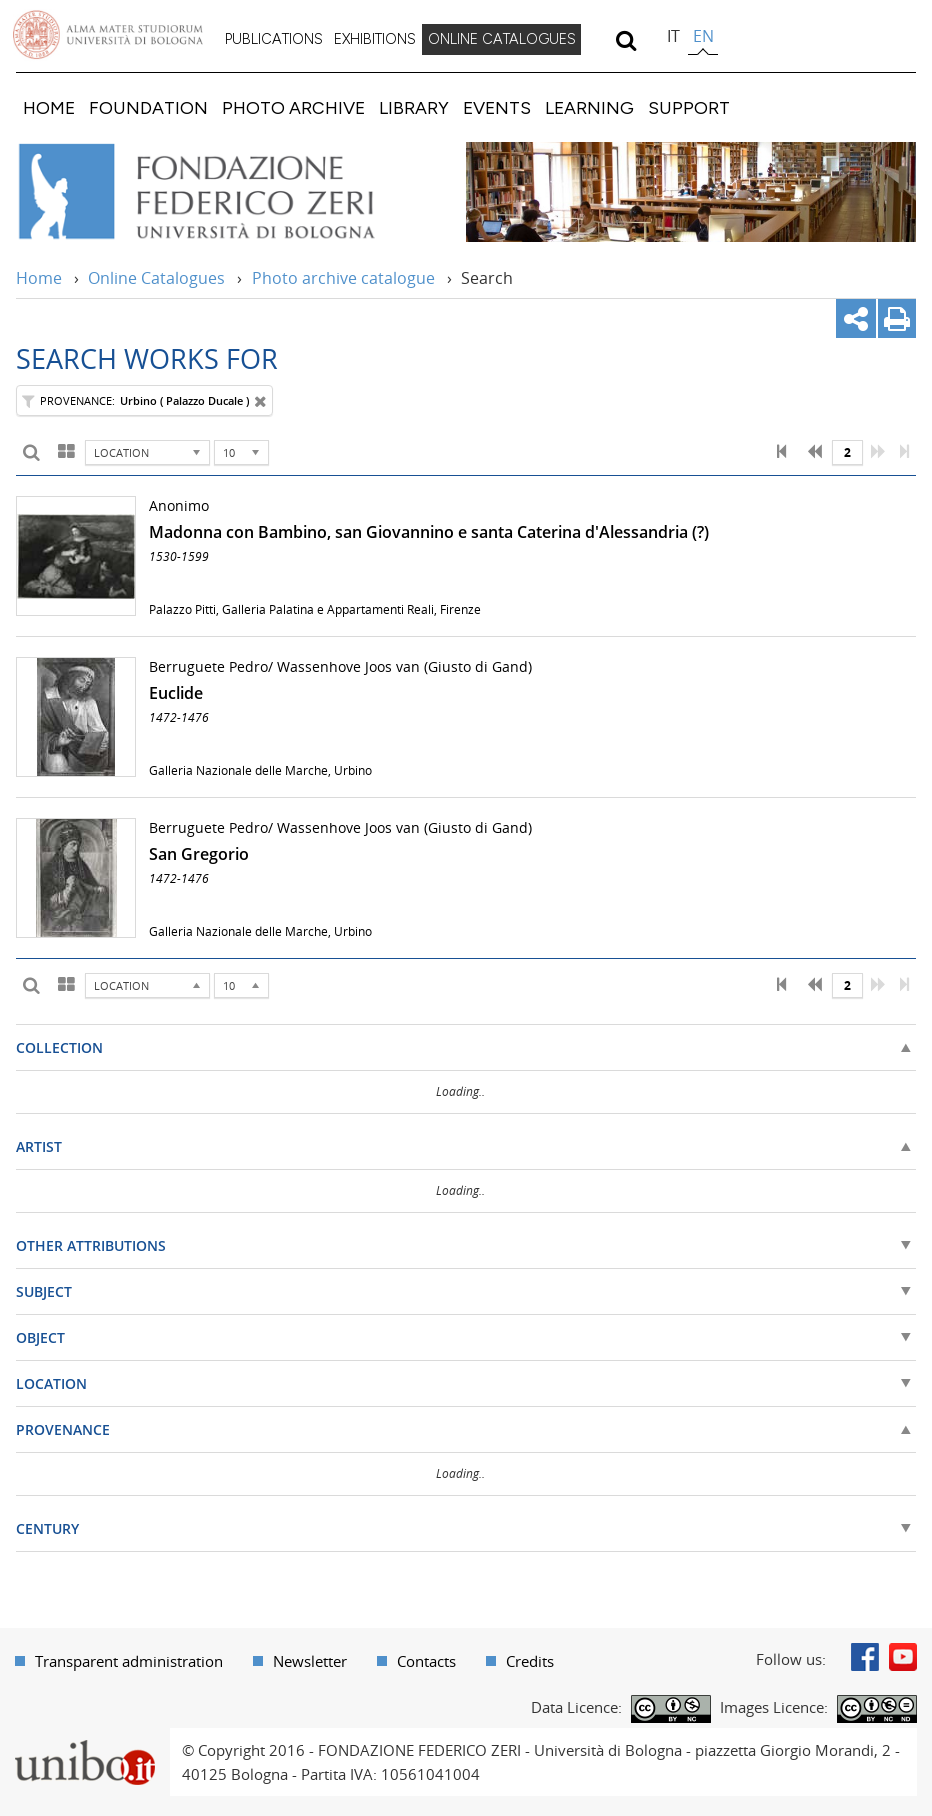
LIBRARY (414, 107)
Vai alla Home (223, 192)
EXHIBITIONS (375, 39)
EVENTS (497, 107)
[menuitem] (274, 40)
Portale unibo (84, 1740)
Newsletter (310, 1661)
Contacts (426, 1661)
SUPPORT (689, 107)
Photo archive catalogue (343, 278)
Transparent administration (129, 1661)
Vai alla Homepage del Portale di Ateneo (108, 35)
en (703, 36)
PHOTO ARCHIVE (293, 107)
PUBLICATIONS (274, 39)
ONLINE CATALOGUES (502, 39)
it (673, 36)
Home (39, 278)
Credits (530, 1661)
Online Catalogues (156, 278)
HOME (49, 107)
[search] (625, 40)
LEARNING (589, 107)
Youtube (903, 1657)
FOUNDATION (148, 107)
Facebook (865, 1657)
